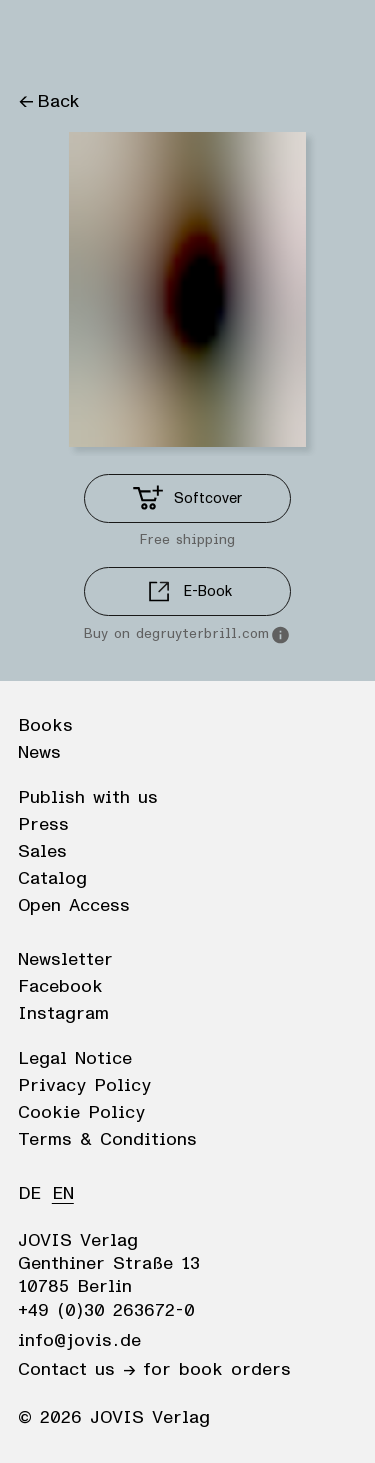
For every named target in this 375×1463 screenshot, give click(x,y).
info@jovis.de (79, 1341)
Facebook (60, 987)
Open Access (74, 906)
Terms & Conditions (107, 1140)
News (39, 753)
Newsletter (65, 960)
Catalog (52, 879)
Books (45, 726)
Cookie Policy (81, 1113)
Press (43, 825)
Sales (42, 852)
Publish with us (88, 798)
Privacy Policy (84, 1086)
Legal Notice (75, 1059)
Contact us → (76, 1370)
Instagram (63, 1014)
